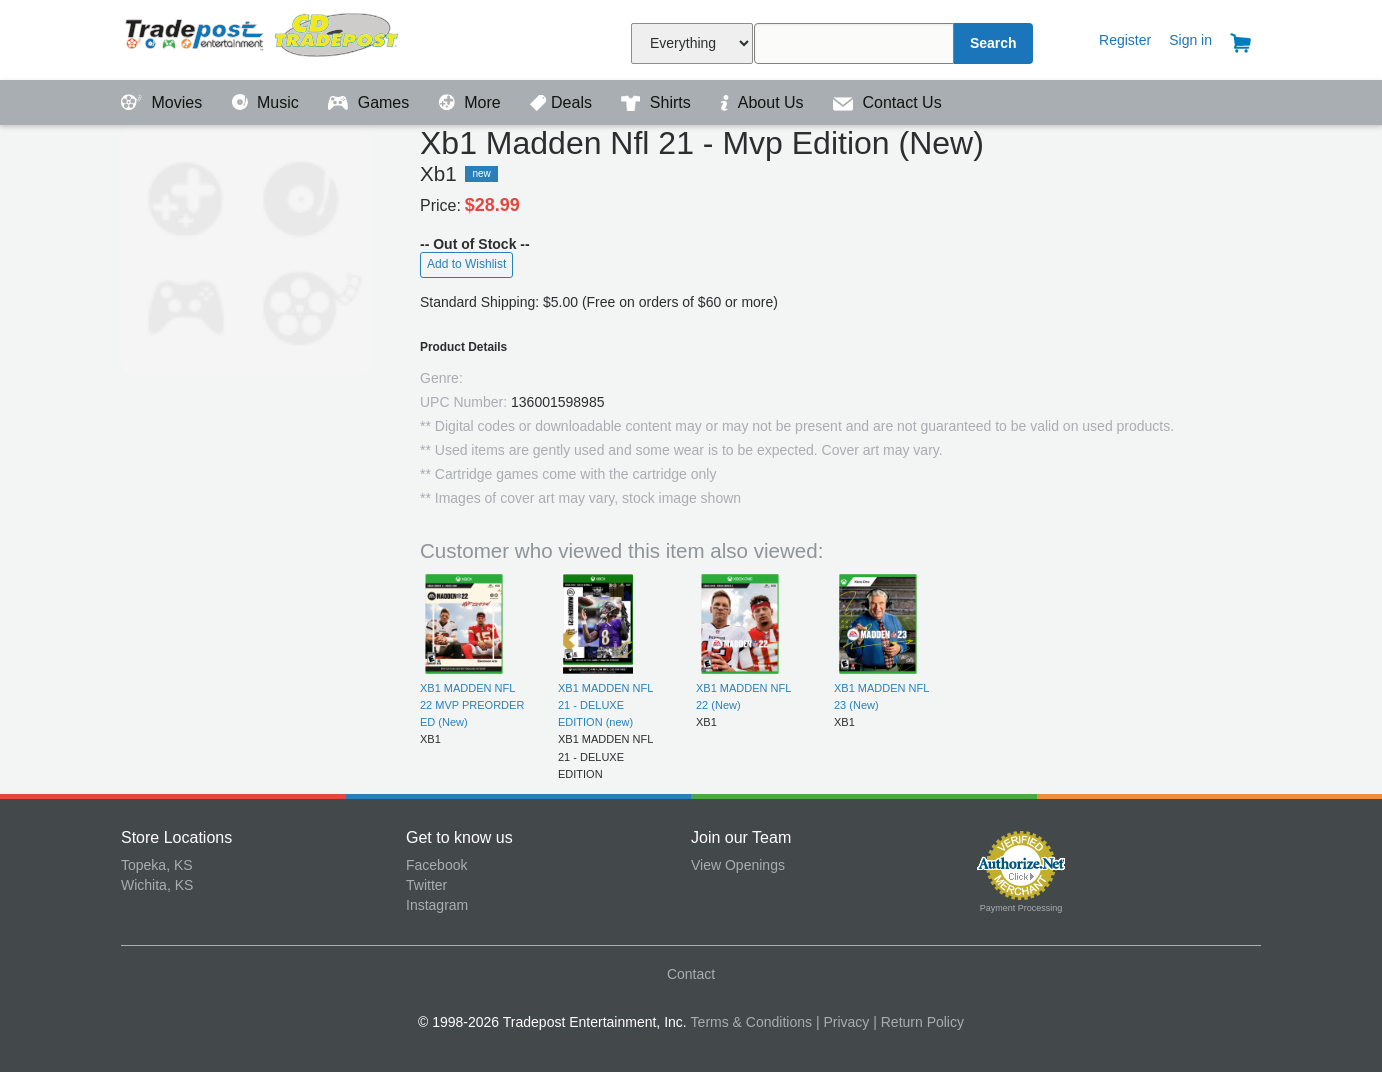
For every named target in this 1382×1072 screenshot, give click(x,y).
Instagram (437, 905)
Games (370, 102)
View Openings (738, 865)
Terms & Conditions (751, 1022)
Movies (164, 102)
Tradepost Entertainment (263, 37)
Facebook (436, 865)
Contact (691, 974)
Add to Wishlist (466, 264)
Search (993, 43)
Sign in (1190, 40)
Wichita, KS (157, 885)
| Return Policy (918, 1022)
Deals (563, 102)
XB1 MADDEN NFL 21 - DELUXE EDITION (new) (605, 705)
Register (1125, 40)
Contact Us (887, 102)
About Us (764, 102)
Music (268, 102)
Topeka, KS (157, 865)
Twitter (426, 885)
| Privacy (842, 1022)
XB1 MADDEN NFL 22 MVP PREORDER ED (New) (472, 705)
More (472, 102)
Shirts (658, 102)
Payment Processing (1021, 908)
